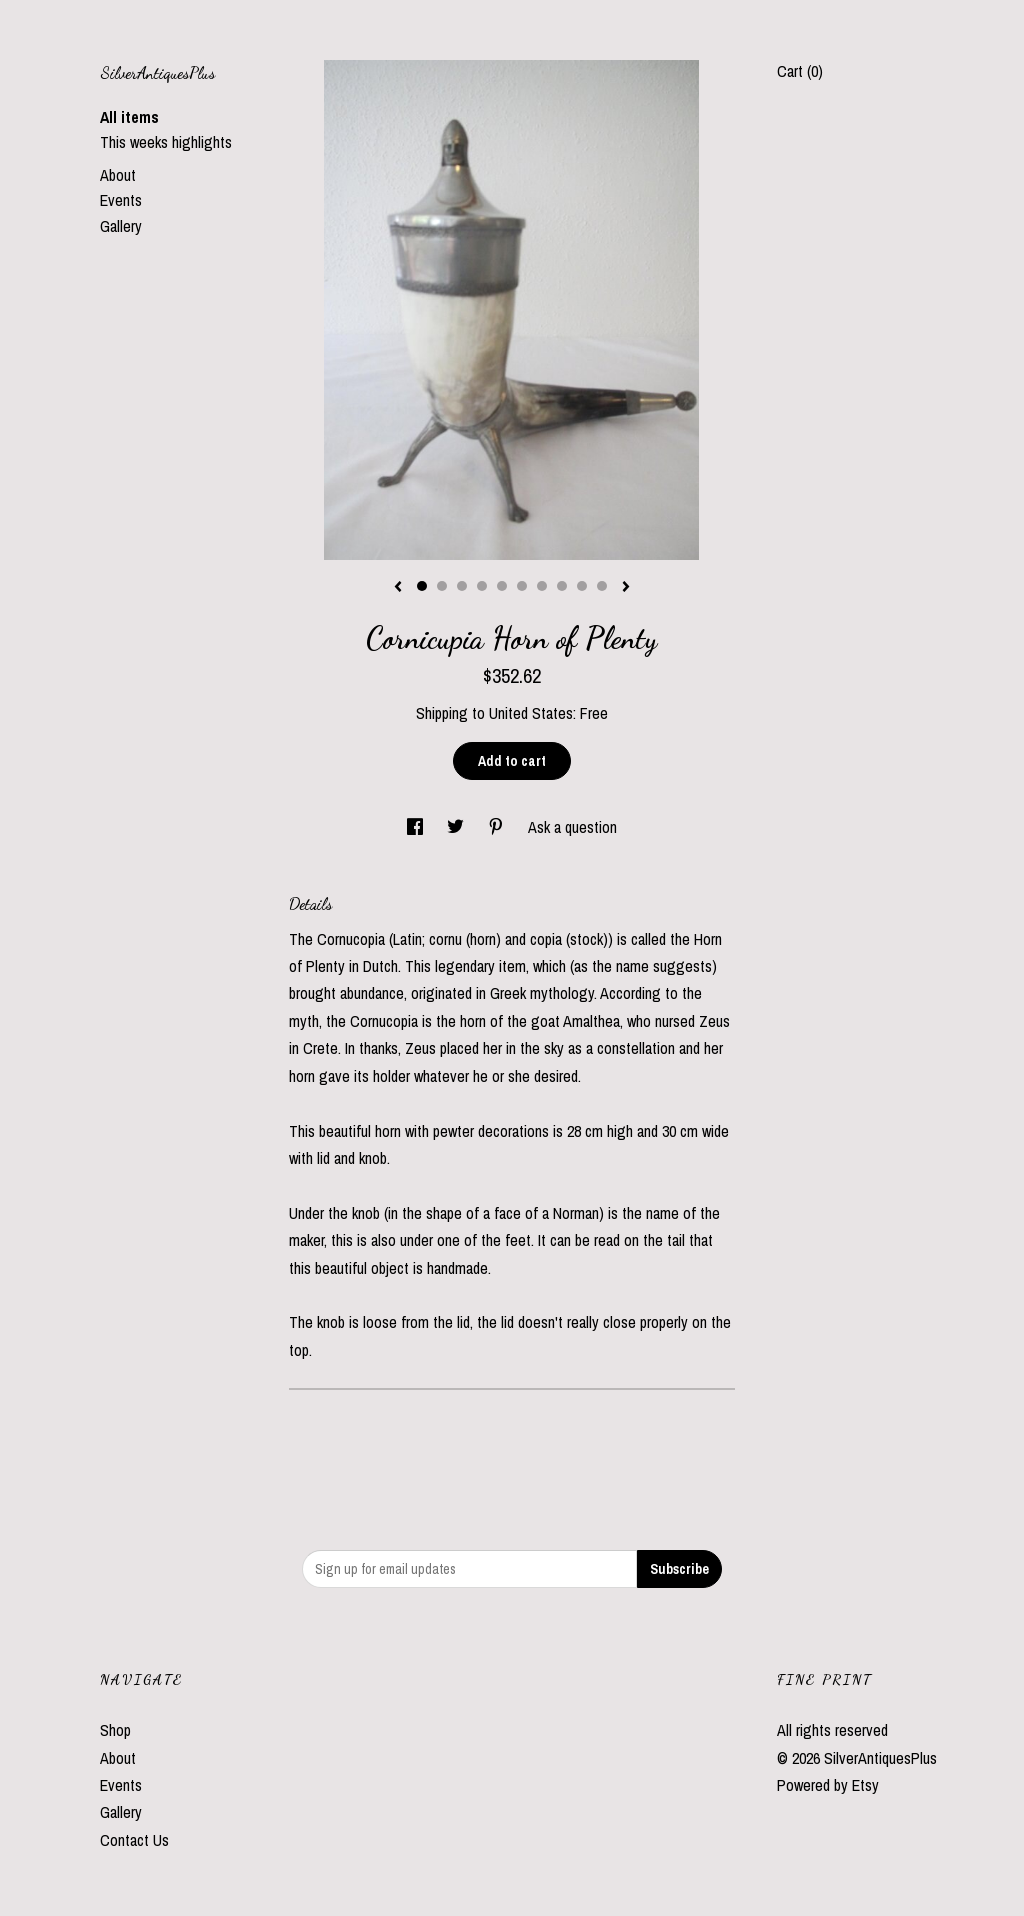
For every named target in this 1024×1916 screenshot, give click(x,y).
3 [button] (462, 586)
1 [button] (422, 586)
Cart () (800, 71)
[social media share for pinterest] (498, 827)
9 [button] (582, 586)
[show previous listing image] (398, 588)
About (118, 175)
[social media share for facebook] (417, 827)
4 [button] (482, 586)
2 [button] (442, 586)
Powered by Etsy (828, 1785)
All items (129, 117)
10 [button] (602, 586)
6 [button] (522, 586)
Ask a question (572, 827)
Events (121, 200)
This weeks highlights (166, 142)
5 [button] (502, 586)
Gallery (121, 226)
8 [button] (562, 586)
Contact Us (134, 1840)
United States (531, 713)
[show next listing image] (626, 588)
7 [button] (542, 586)
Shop (115, 1730)
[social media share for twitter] (457, 827)
